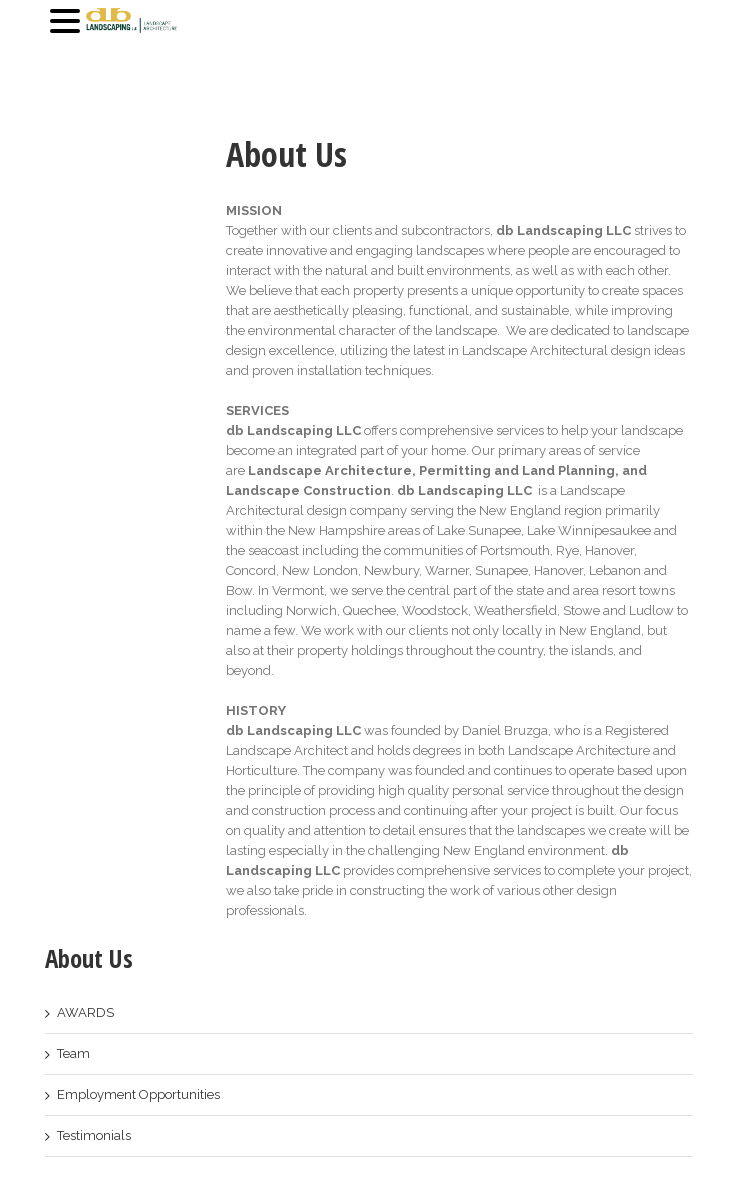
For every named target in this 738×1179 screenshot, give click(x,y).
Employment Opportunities (138, 1094)
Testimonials (94, 1135)
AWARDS (85, 1012)
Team (73, 1053)
